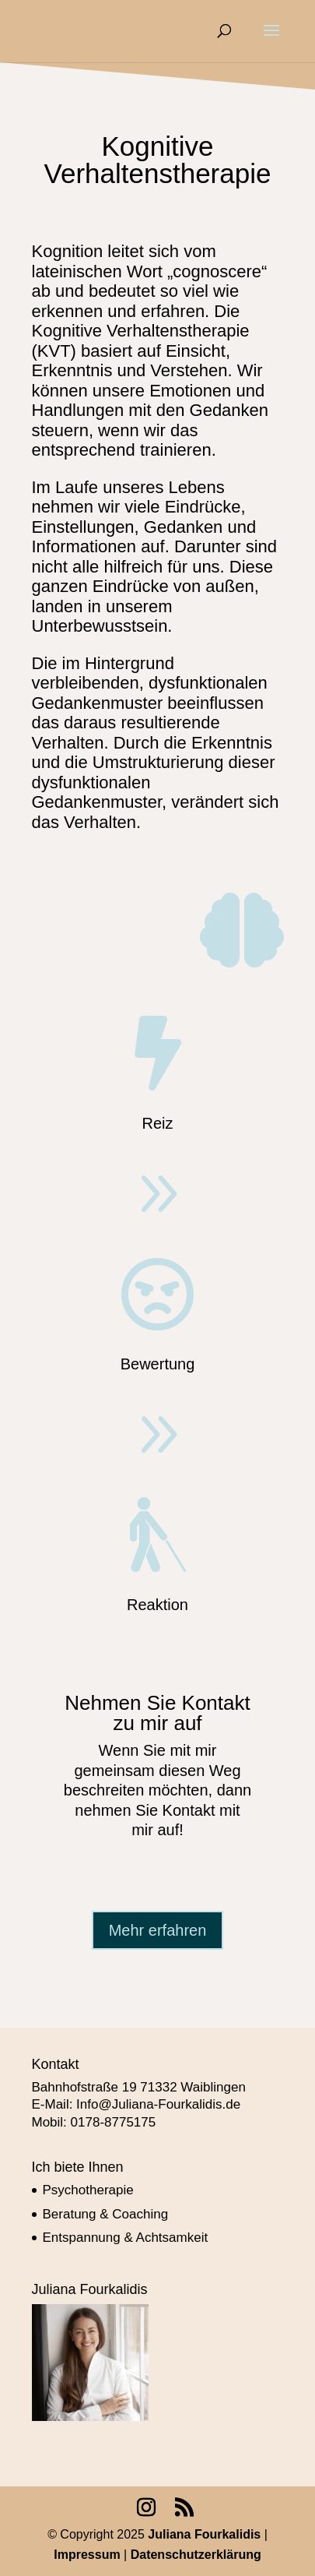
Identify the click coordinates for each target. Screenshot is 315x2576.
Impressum (89, 2554)
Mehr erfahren (158, 1930)
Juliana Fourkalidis (204, 2534)
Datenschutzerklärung (196, 2554)
